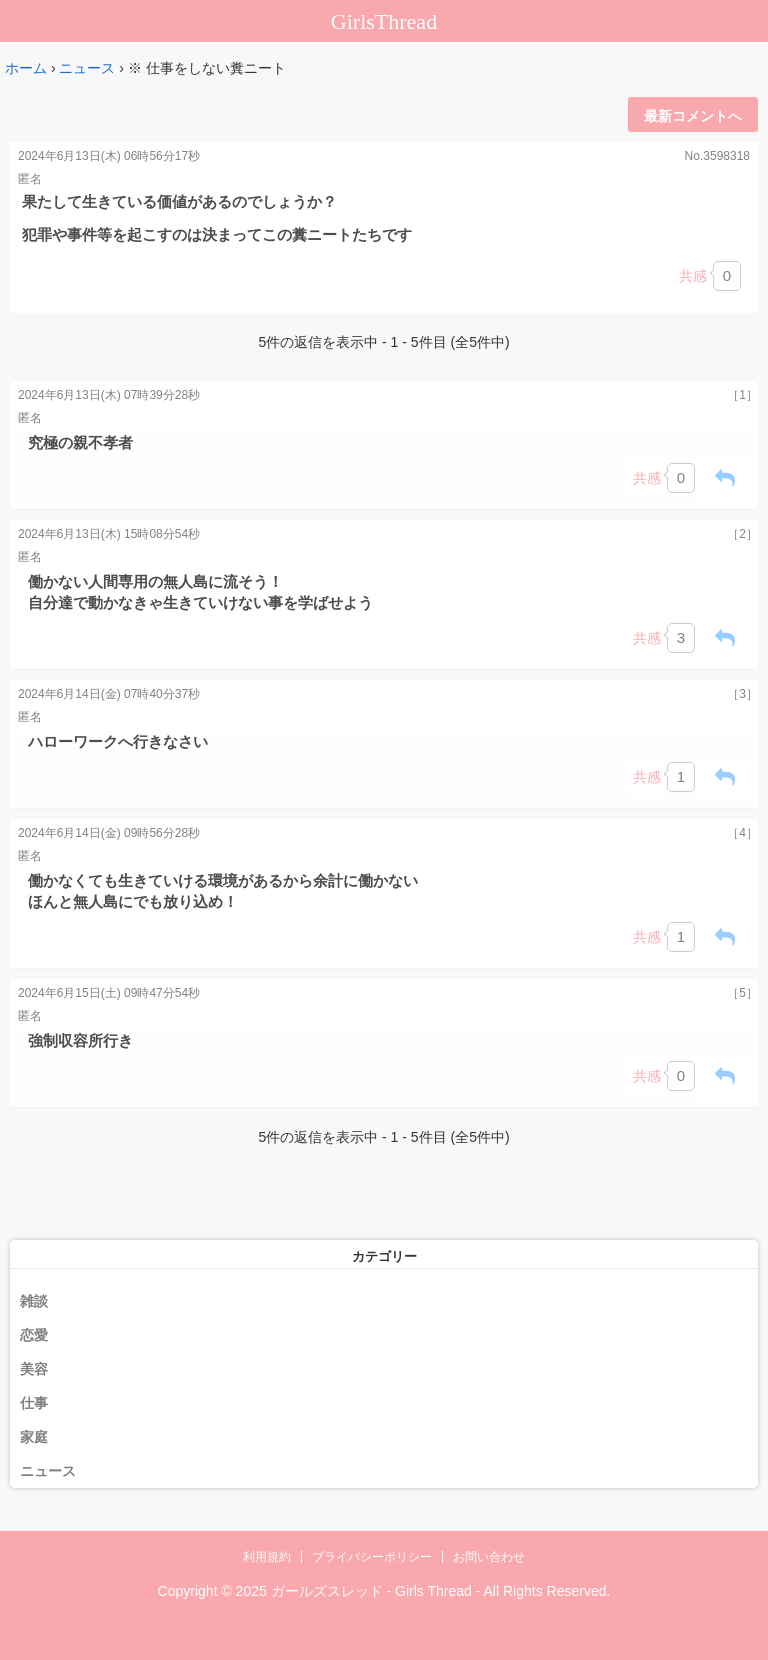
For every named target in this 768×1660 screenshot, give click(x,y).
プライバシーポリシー (372, 1557)
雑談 (34, 1301)
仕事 (34, 1403)
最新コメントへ (693, 116)
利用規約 (267, 1557)
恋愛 (34, 1335)
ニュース (87, 68)
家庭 (34, 1437)
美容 (34, 1369)
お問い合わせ (489, 1557)
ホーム (26, 68)
